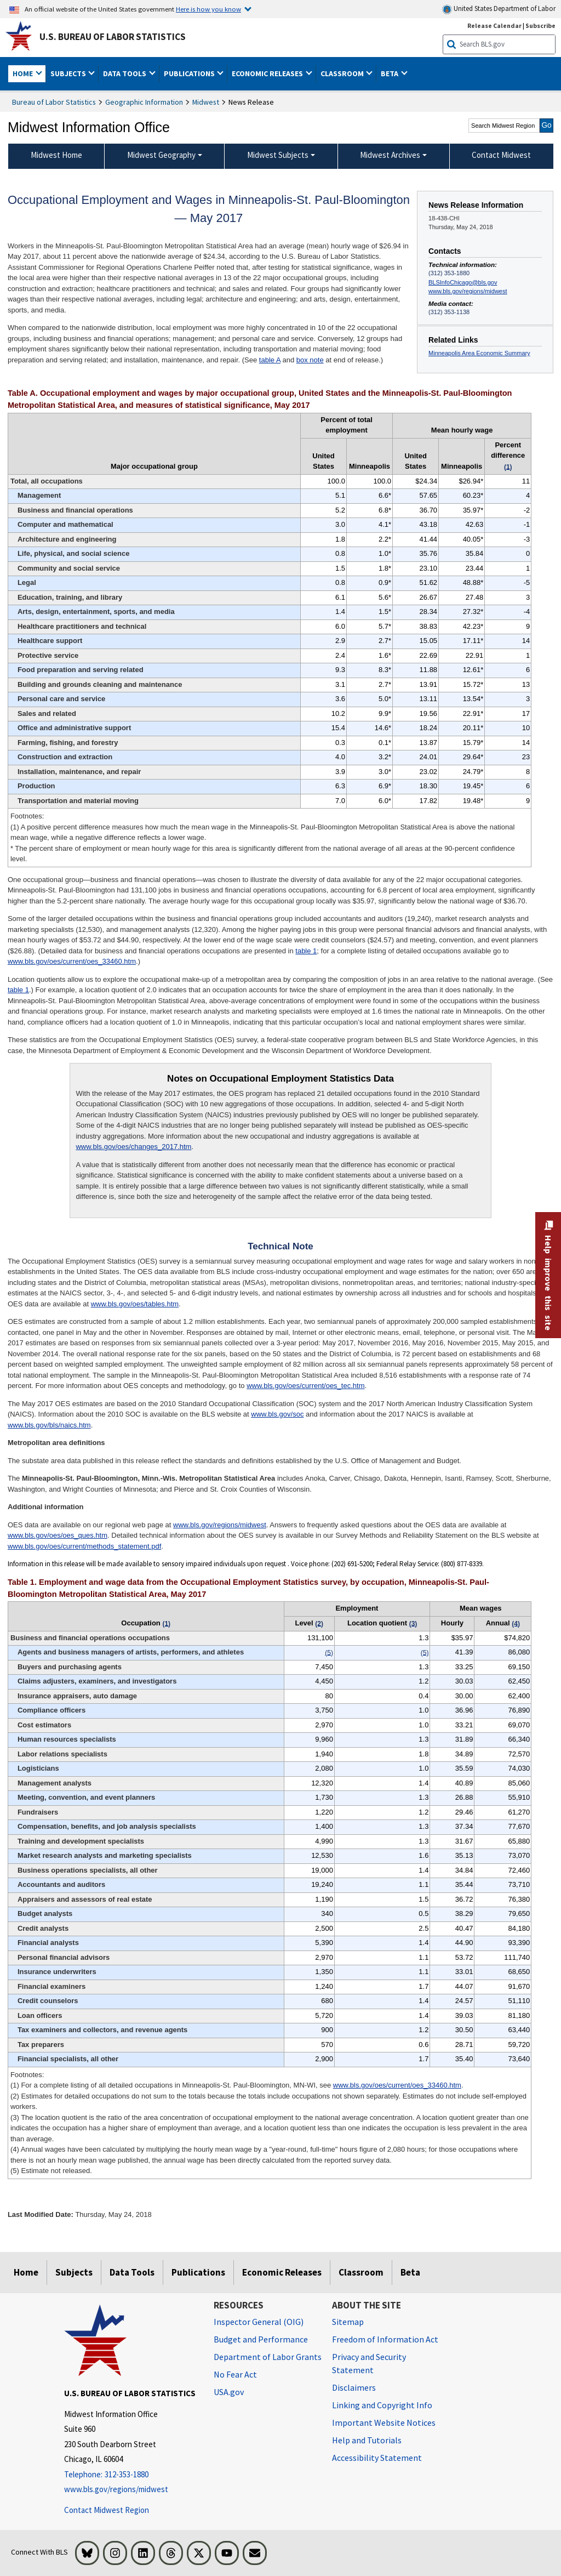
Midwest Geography (161, 155)
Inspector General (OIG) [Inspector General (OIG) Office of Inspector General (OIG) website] (259, 2321)
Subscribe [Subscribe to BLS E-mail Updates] (540, 25)
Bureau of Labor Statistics (54, 102)
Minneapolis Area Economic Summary (479, 353)
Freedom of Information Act (385, 2339)
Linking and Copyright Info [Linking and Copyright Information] (382, 2404)
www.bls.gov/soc (277, 1414)
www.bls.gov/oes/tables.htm (135, 1304)
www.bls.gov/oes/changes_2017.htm (133, 1146)
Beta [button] (390, 73)
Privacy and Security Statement (369, 2363)
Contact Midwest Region (106, 2510)
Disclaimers (354, 2387)
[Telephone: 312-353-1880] (130, 2475)
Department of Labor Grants (268, 2356)
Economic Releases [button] (268, 73)
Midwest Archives (390, 155)
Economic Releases (282, 2272)
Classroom (361, 2272)
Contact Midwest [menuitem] (501, 155)
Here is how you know (208, 8)
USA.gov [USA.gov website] (229, 2391)
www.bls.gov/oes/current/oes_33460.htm (72, 961)
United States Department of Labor (499, 9)
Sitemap (348, 2321)
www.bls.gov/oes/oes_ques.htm (57, 1535)
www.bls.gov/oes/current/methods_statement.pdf (84, 1546)
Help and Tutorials (367, 2440)
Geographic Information (144, 102)
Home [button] (24, 73)
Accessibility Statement (377, 2457)
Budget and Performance (261, 2339)
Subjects (74, 2272)
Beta (410, 2272)
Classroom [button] (342, 73)
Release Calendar (494, 25)
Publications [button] (190, 73)
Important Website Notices (384, 2422)
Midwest (205, 102)
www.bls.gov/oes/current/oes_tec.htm (305, 1385)
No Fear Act (235, 2374)
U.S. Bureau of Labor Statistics (112, 37)
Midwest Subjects (277, 155)
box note (310, 360)
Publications (198, 2272)
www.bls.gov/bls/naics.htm (49, 1425)
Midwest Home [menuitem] (56, 155)
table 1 (306, 951)
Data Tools (132, 2272)
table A (269, 360)
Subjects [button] (69, 73)
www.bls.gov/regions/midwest (467, 291)
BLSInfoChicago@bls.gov (462, 282)
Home (26, 2272)
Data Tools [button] (125, 73)
